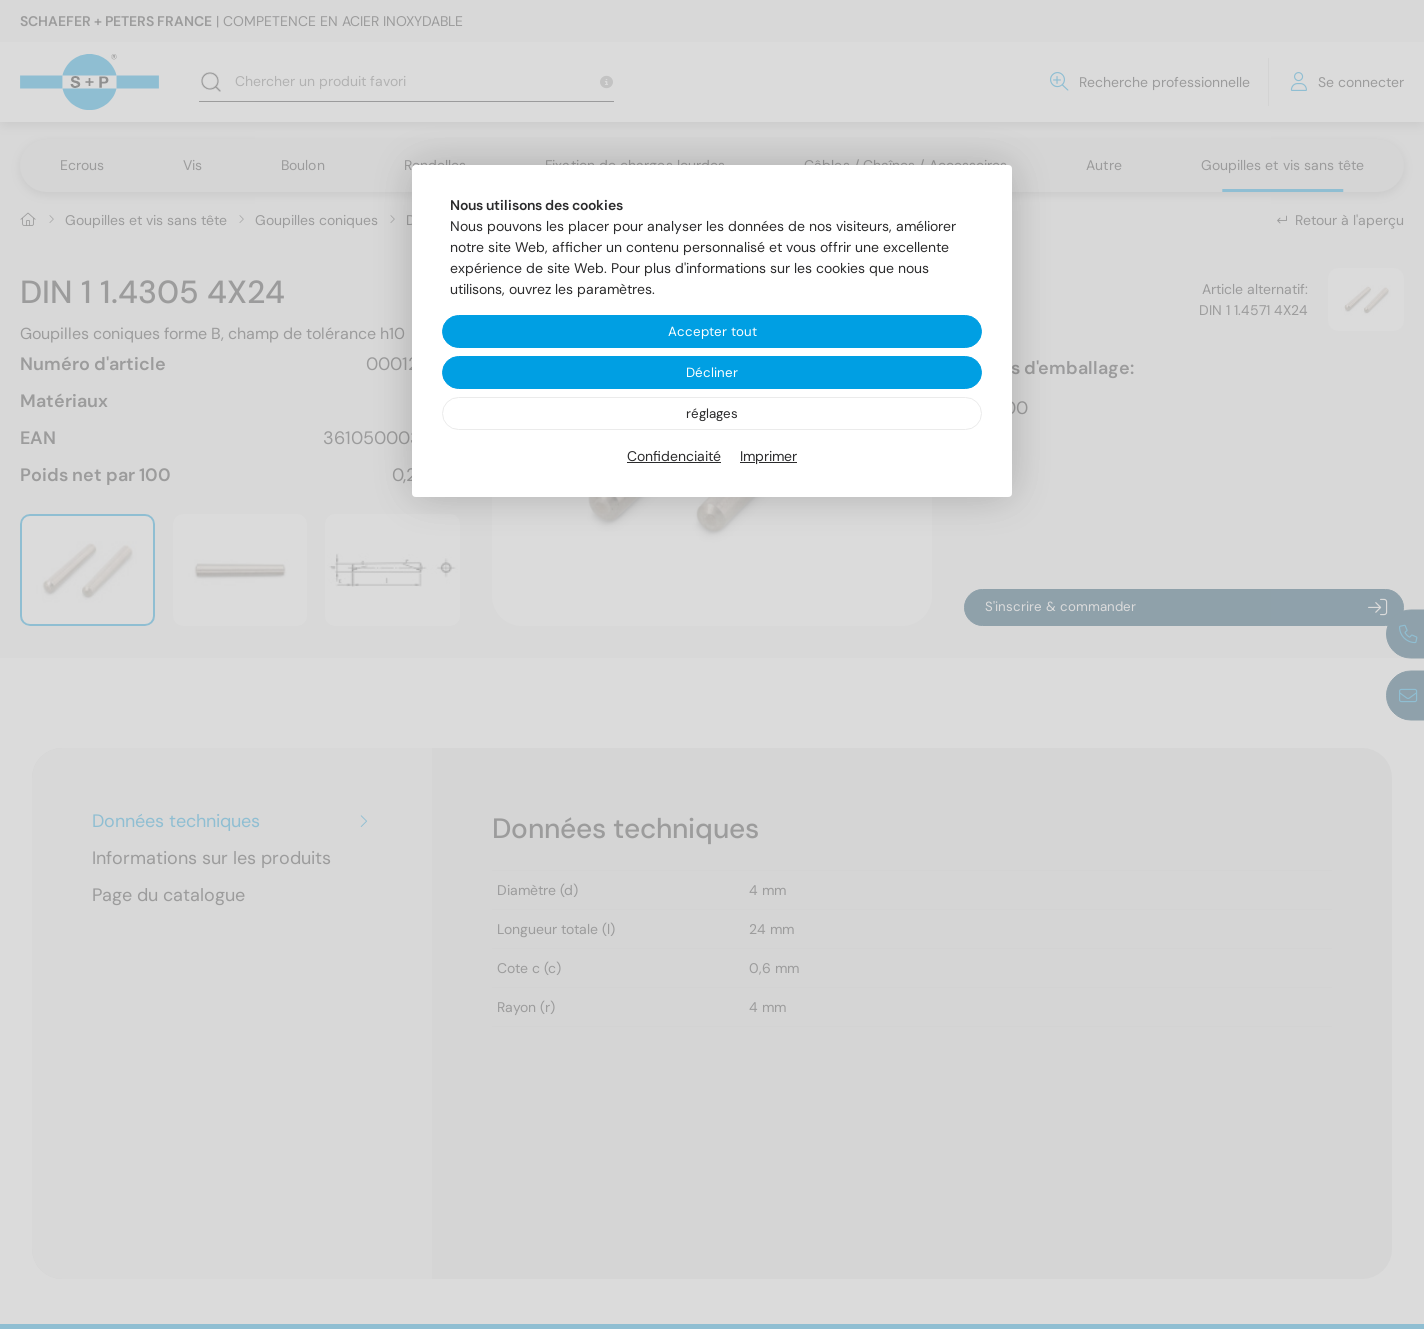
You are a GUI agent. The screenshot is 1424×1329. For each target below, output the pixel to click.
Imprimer (768, 459)
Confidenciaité (674, 459)
